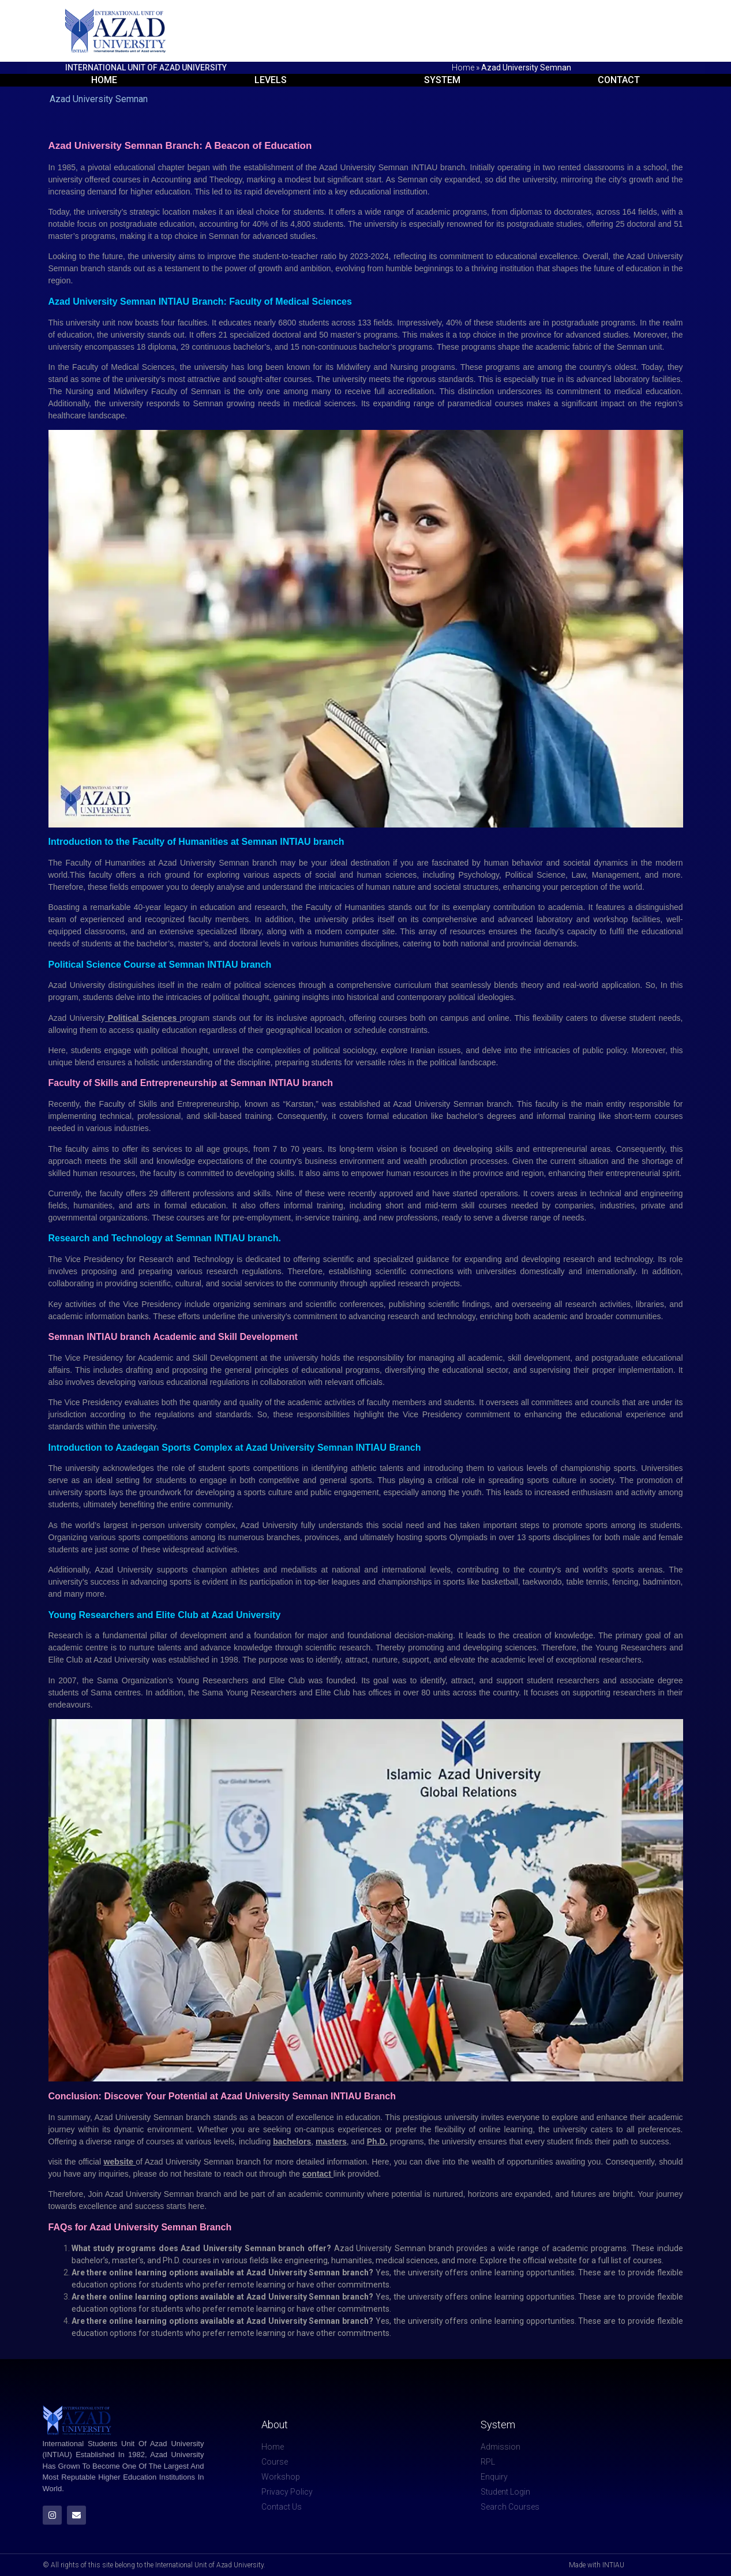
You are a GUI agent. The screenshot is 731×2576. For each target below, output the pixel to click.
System (442, 79)
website (120, 2161)
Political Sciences (143, 1018)
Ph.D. (377, 2141)
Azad (106, 1569)
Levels (270, 79)
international (406, 1569)
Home (463, 67)
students (99, 997)
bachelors (292, 2141)
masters (331, 2141)
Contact (619, 79)
